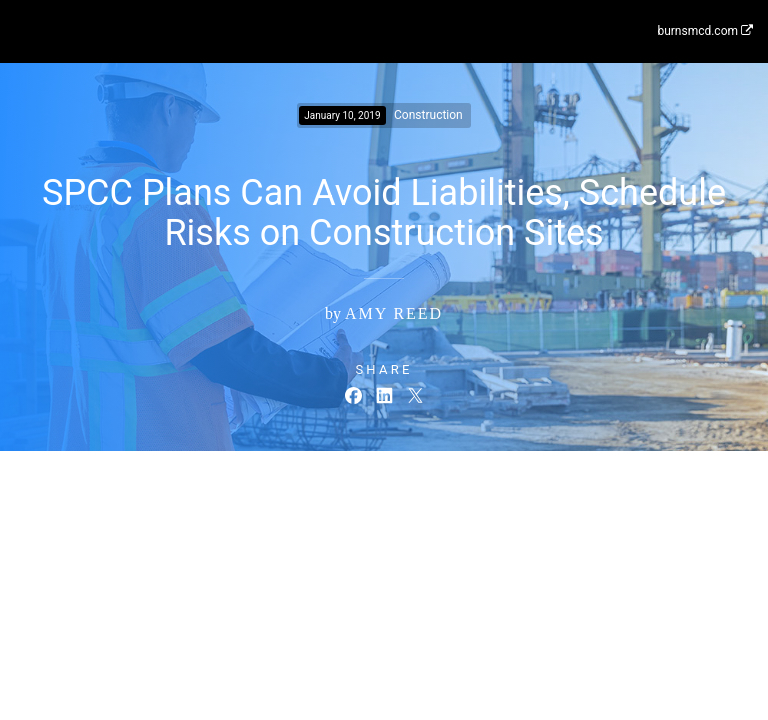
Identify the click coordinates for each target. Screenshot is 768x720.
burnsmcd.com (705, 31)
